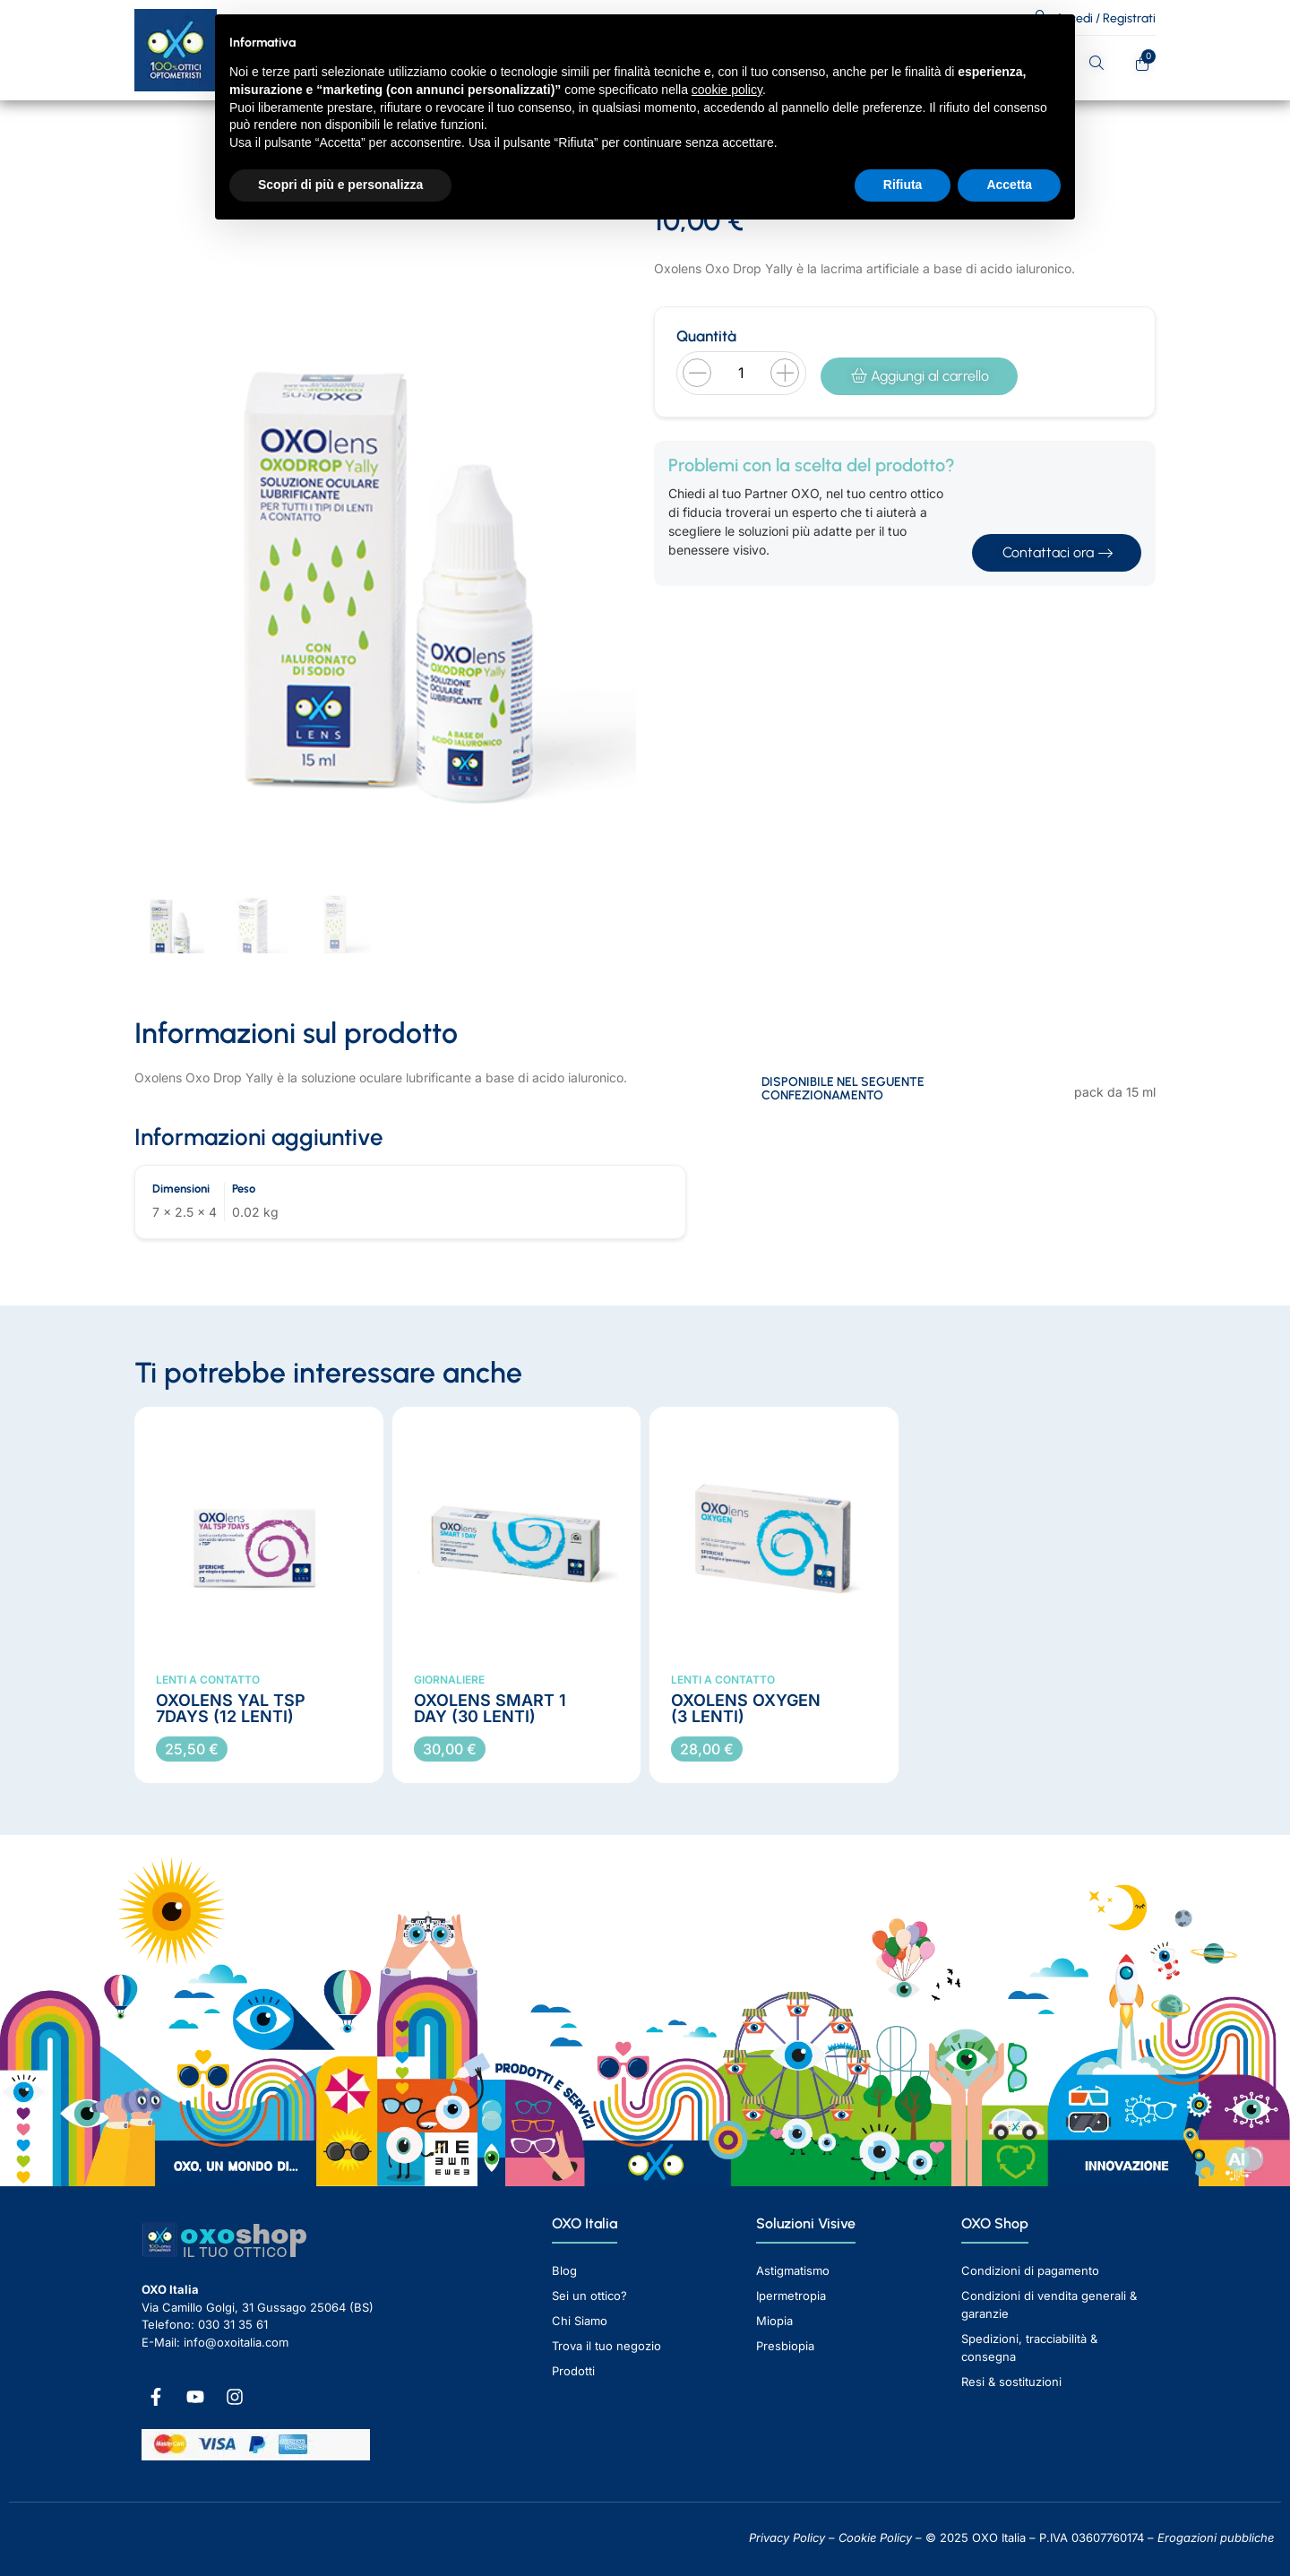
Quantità (706, 336)
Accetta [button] (1009, 184)
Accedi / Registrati (1105, 18)
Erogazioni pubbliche (1215, 2537)
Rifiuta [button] (903, 184)
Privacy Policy (787, 2537)
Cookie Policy (875, 2537)
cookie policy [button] (727, 89)
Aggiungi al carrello (920, 375)
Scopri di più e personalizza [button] (340, 184)
